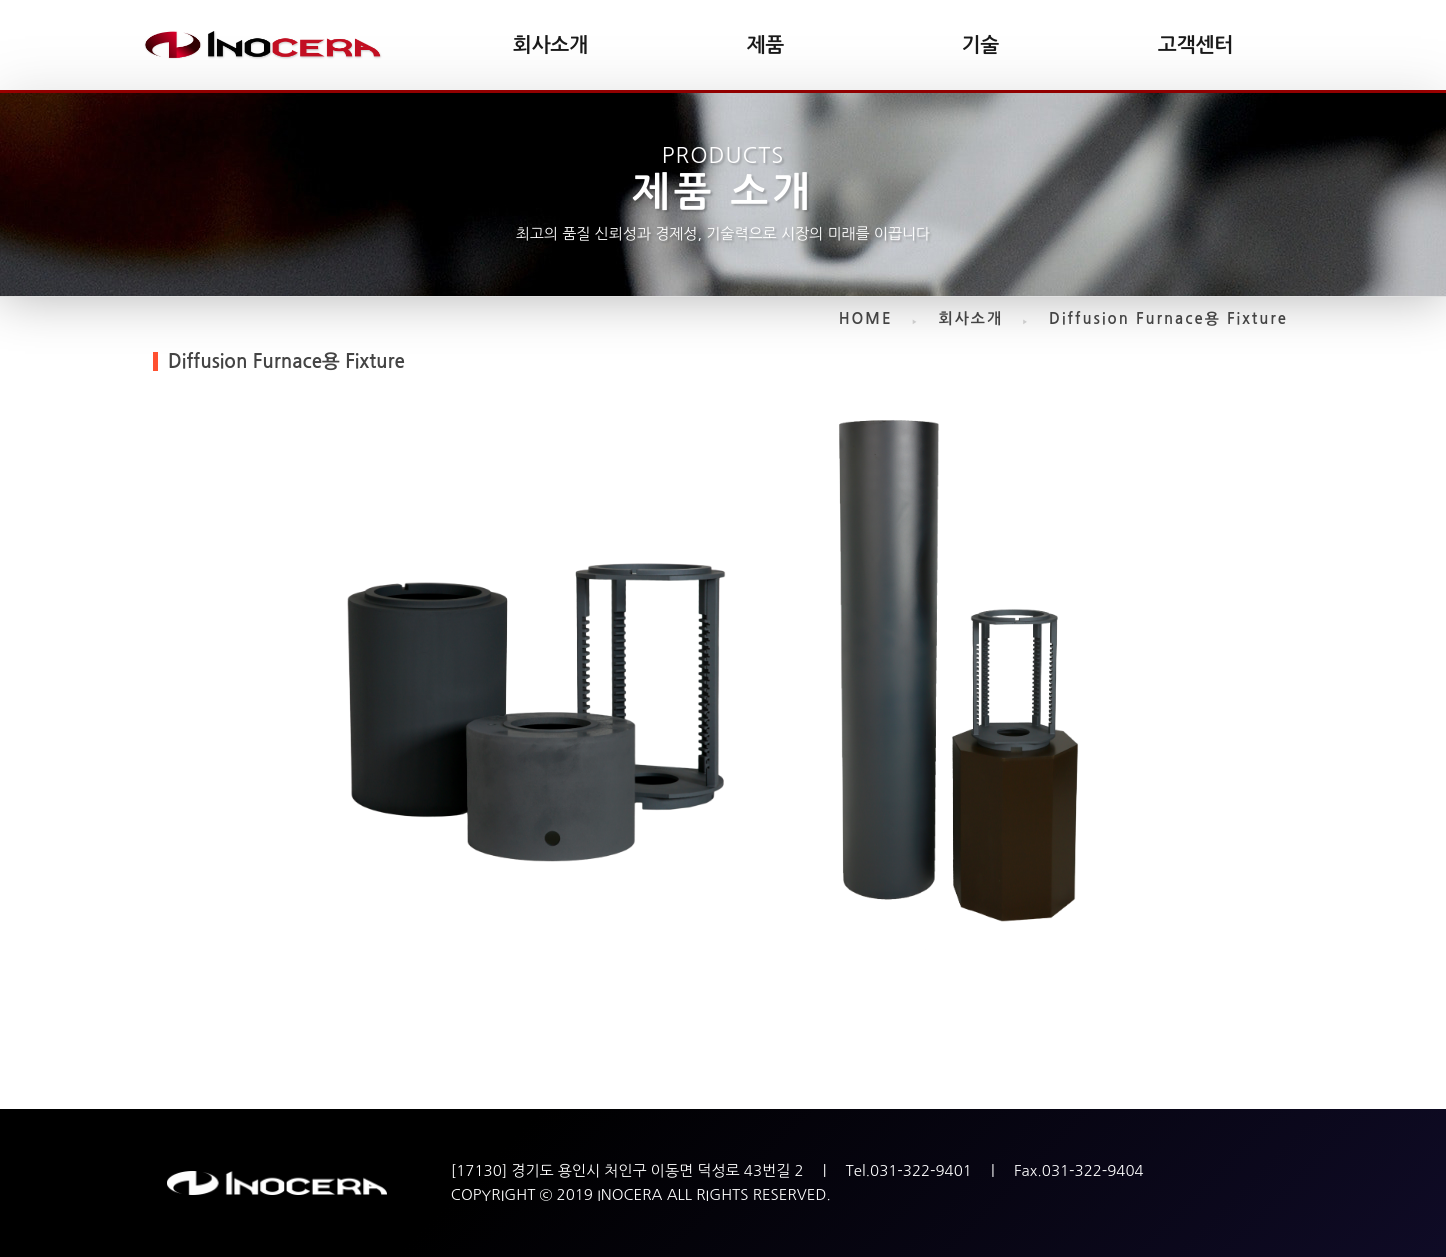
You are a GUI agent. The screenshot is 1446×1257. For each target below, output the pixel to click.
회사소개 (550, 45)
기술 (981, 45)
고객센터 (1195, 45)
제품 (766, 45)
